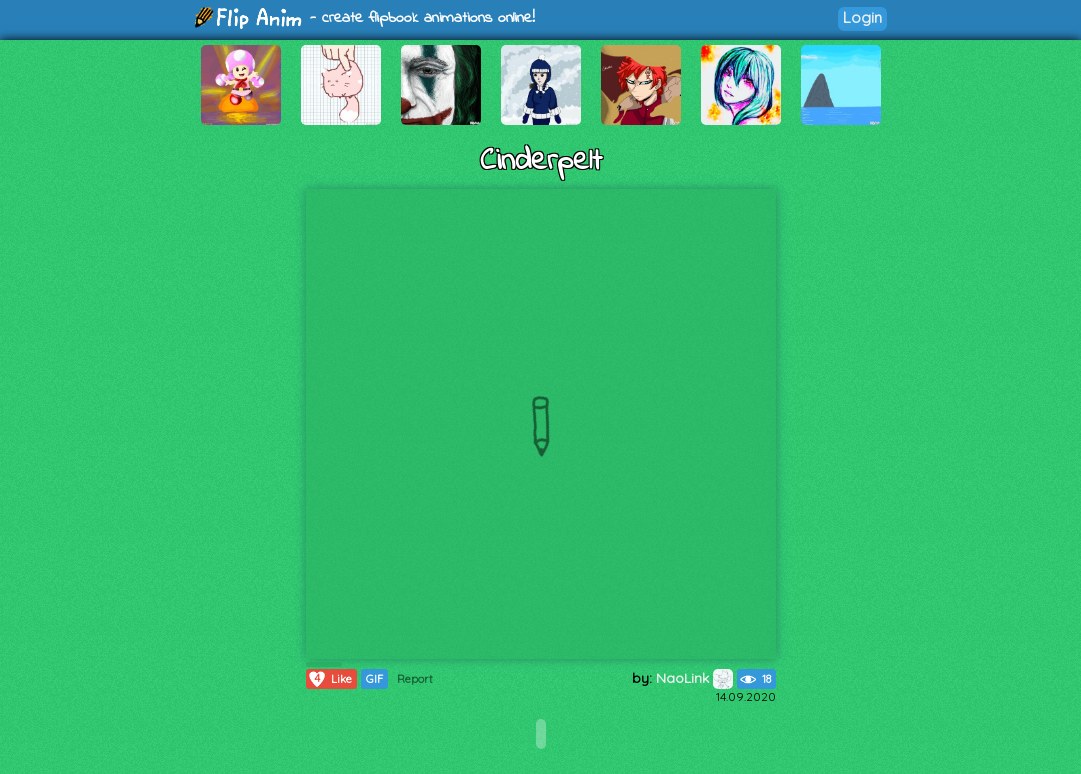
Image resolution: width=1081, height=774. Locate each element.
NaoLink (694, 678)
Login (862, 17)
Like (329, 679)
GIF (374, 679)
